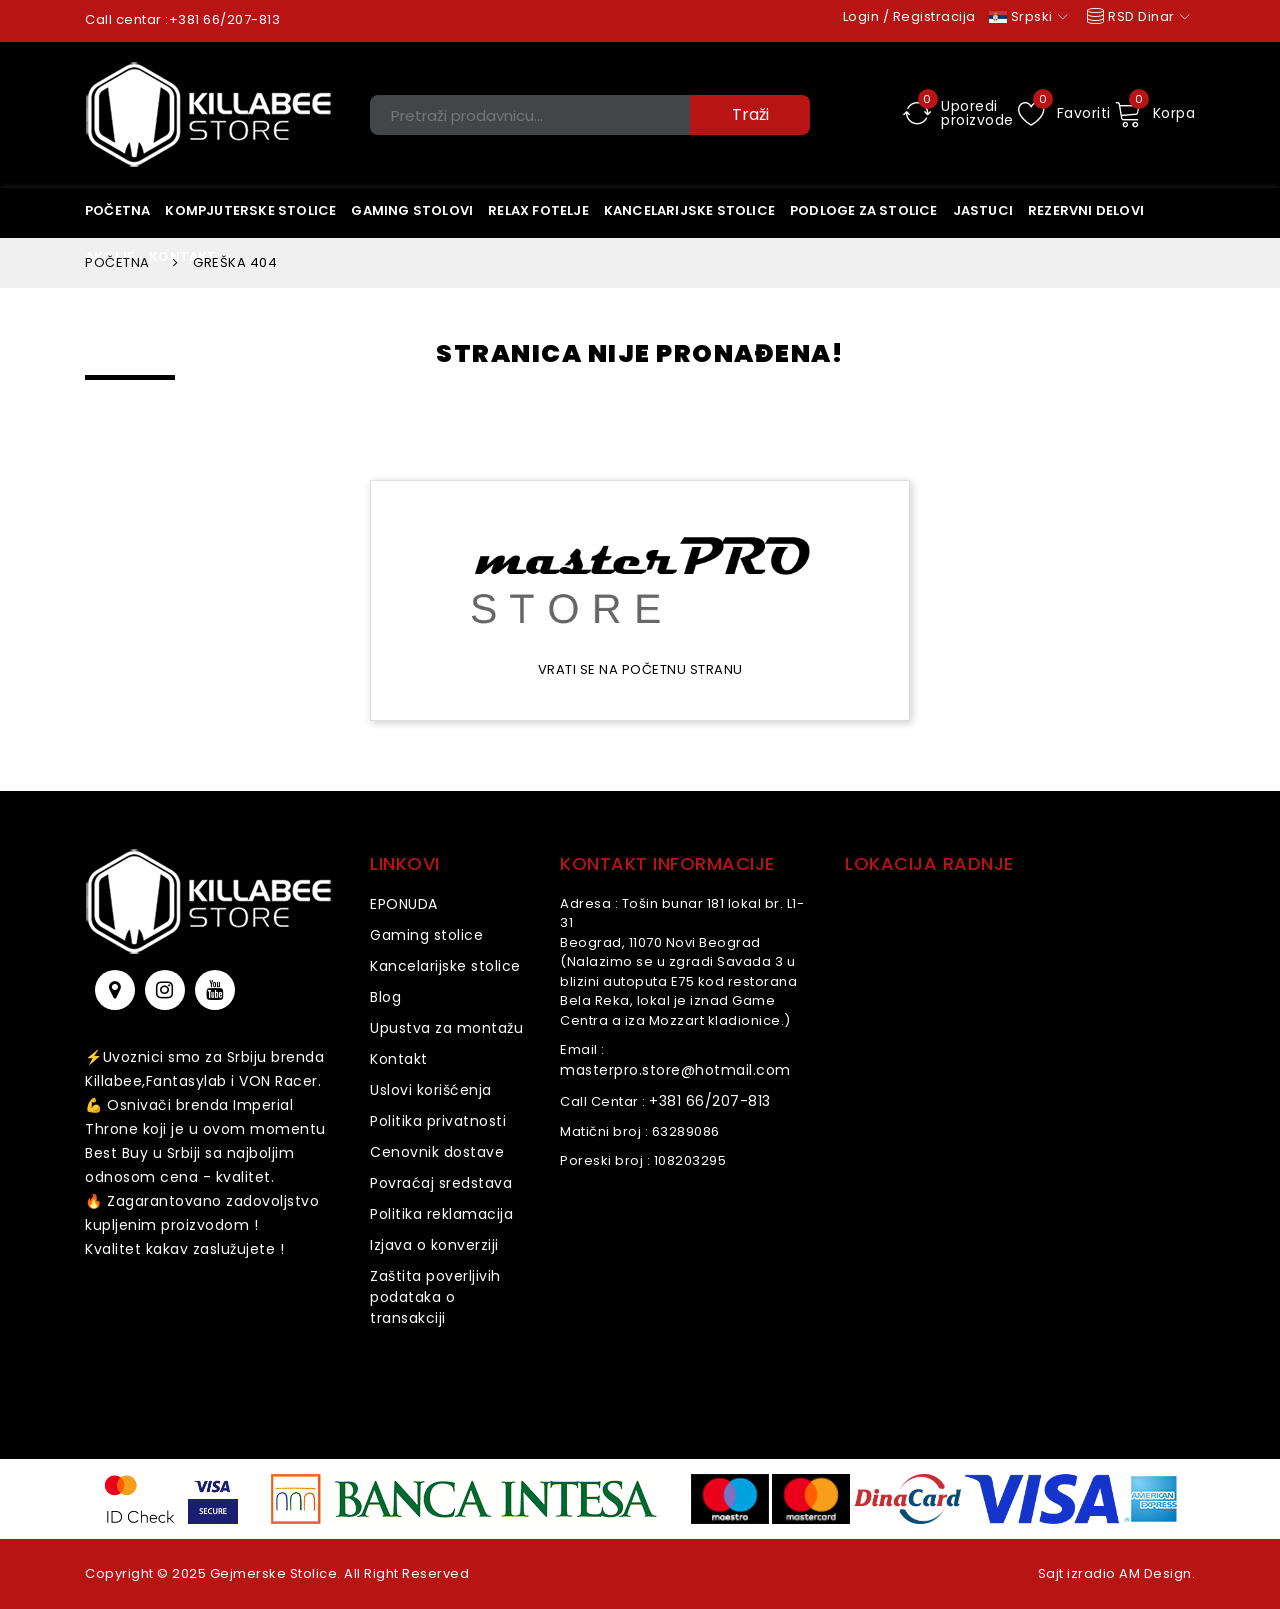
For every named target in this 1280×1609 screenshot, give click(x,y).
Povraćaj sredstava (441, 1183)
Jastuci (983, 210)
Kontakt (399, 1059)
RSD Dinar (1136, 16)
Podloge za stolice (864, 210)
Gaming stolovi (412, 210)
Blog (385, 997)
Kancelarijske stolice (445, 966)
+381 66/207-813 (225, 19)
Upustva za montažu (446, 1028)
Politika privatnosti (438, 1121)
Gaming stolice (426, 935)
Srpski (1028, 16)
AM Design (1155, 1573)
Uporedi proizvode (958, 113)
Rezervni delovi (1086, 210)
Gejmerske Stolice (274, 1573)
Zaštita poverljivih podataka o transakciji (435, 1297)
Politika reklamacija (441, 1214)
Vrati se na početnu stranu (640, 669)
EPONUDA (404, 904)
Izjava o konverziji (434, 1245)
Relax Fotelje (538, 210)
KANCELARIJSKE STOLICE (689, 210)
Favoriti (1064, 113)
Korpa (1154, 113)
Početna (117, 210)
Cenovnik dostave (437, 1152)
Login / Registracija (909, 16)
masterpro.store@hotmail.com (675, 1070)
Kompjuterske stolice (250, 210)
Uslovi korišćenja (431, 1090)
